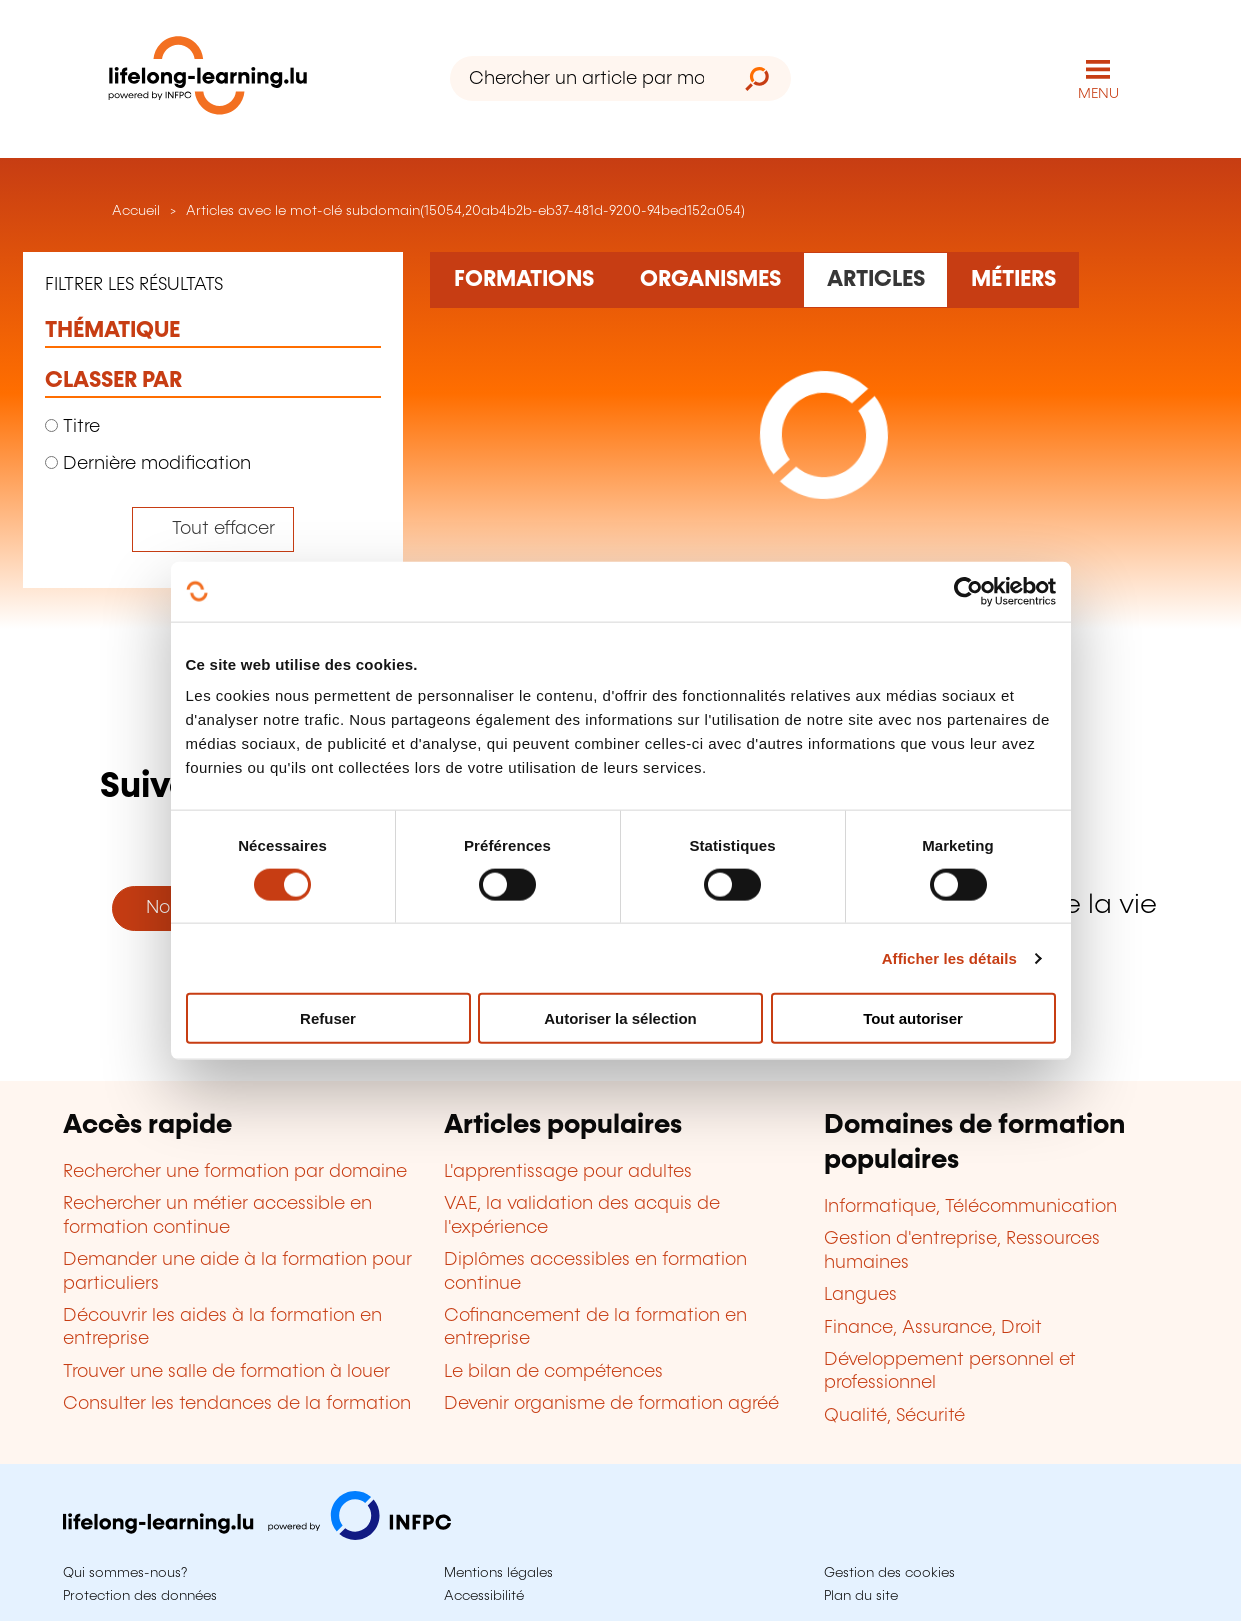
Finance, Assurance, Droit (933, 1328)
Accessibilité (484, 1596)
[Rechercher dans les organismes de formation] (710, 280)
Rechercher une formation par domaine (235, 1172)
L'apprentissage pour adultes (568, 1172)
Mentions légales (498, 1573)
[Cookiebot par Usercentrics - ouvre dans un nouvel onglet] (968, 591)
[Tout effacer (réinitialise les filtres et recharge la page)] (213, 529)
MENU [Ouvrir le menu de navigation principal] (1098, 94)
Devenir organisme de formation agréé (611, 1404)
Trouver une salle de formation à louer (226, 1372)
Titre (72, 427)
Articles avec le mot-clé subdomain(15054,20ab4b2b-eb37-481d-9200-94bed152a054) (465, 211)
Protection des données (140, 1596)
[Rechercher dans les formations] (523, 280)
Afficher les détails (949, 957)
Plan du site (861, 1596)
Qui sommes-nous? (125, 1573)
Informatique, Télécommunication (970, 1207)
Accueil (134, 211)
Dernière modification (148, 464)
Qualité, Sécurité (894, 1416)
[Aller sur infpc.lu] (257, 1535)
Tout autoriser (913, 1018)
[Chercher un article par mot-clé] (587, 78)
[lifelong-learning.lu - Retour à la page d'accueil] (208, 79)
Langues (860, 1295)
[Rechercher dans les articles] (875, 280)
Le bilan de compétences (553, 1372)
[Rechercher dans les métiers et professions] (1013, 280)
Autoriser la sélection (620, 1018)
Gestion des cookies (889, 1573)
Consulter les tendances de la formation (237, 1404)
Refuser (328, 1018)
